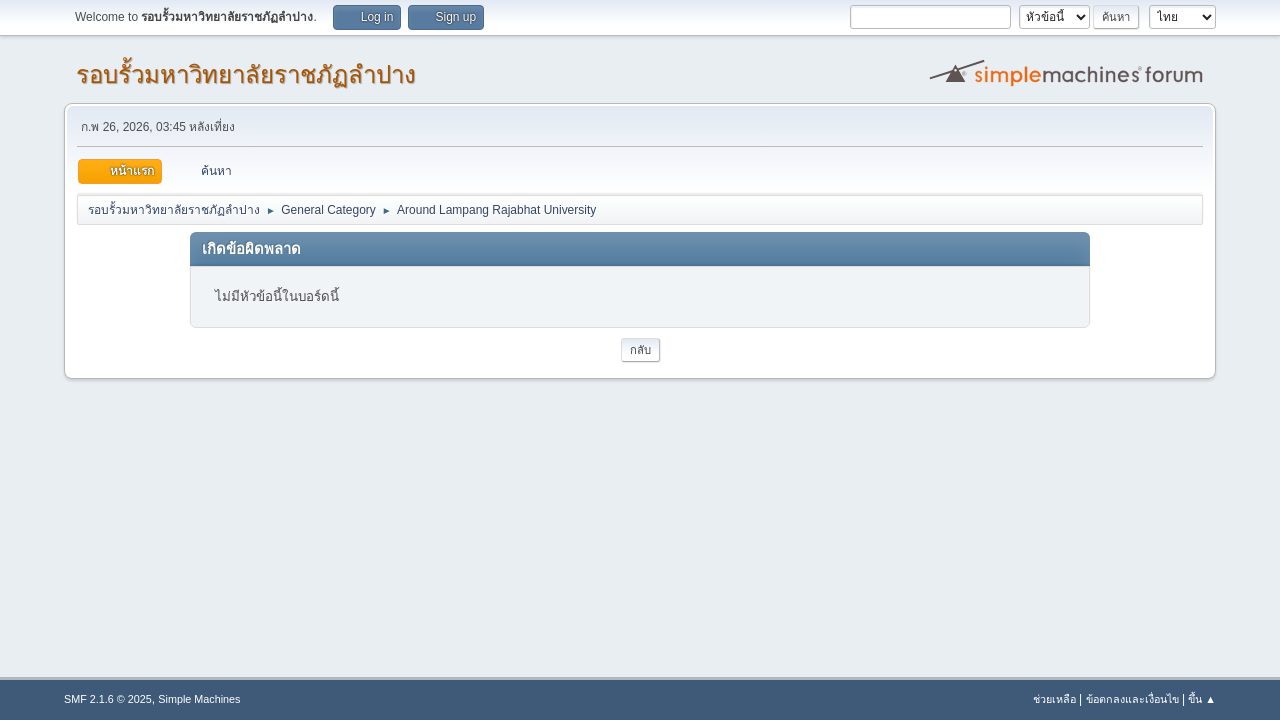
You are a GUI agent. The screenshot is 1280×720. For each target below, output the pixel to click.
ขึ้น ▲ (1202, 699)
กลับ (640, 350)
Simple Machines (199, 699)
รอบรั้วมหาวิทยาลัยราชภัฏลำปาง (246, 74)
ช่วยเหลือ (1054, 699)
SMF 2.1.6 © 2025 (108, 699)
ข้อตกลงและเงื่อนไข (1132, 699)
